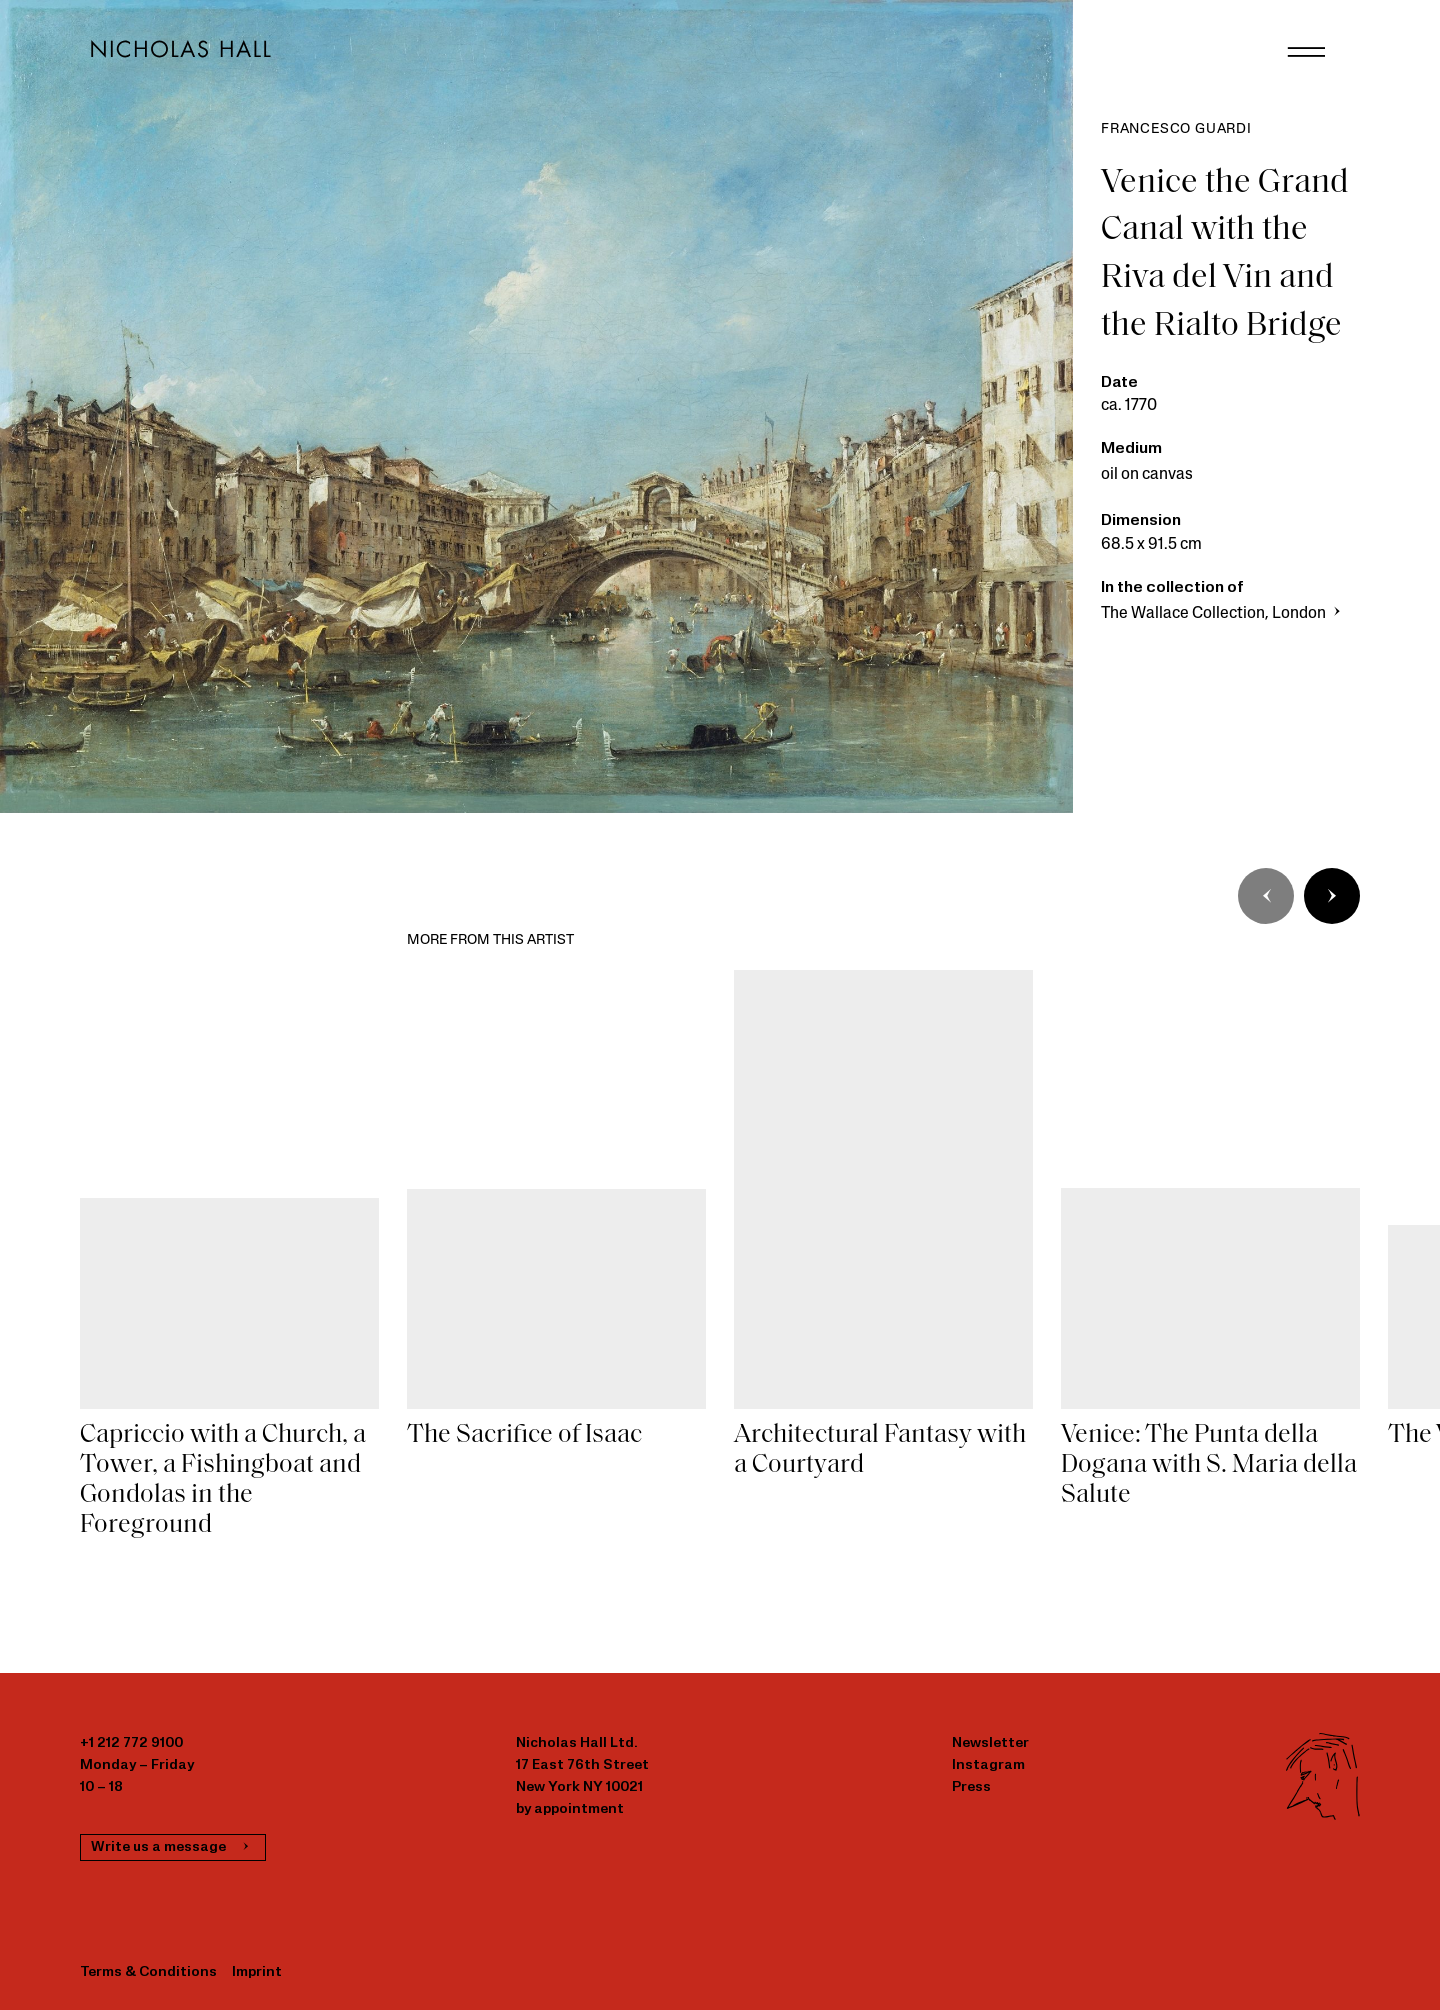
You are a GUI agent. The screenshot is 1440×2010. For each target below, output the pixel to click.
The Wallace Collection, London (1223, 614)
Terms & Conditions (148, 1972)
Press (971, 1787)
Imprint (257, 1972)
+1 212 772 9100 (131, 1743)
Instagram (988, 1765)
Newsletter (990, 1743)
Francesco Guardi (1176, 129)
